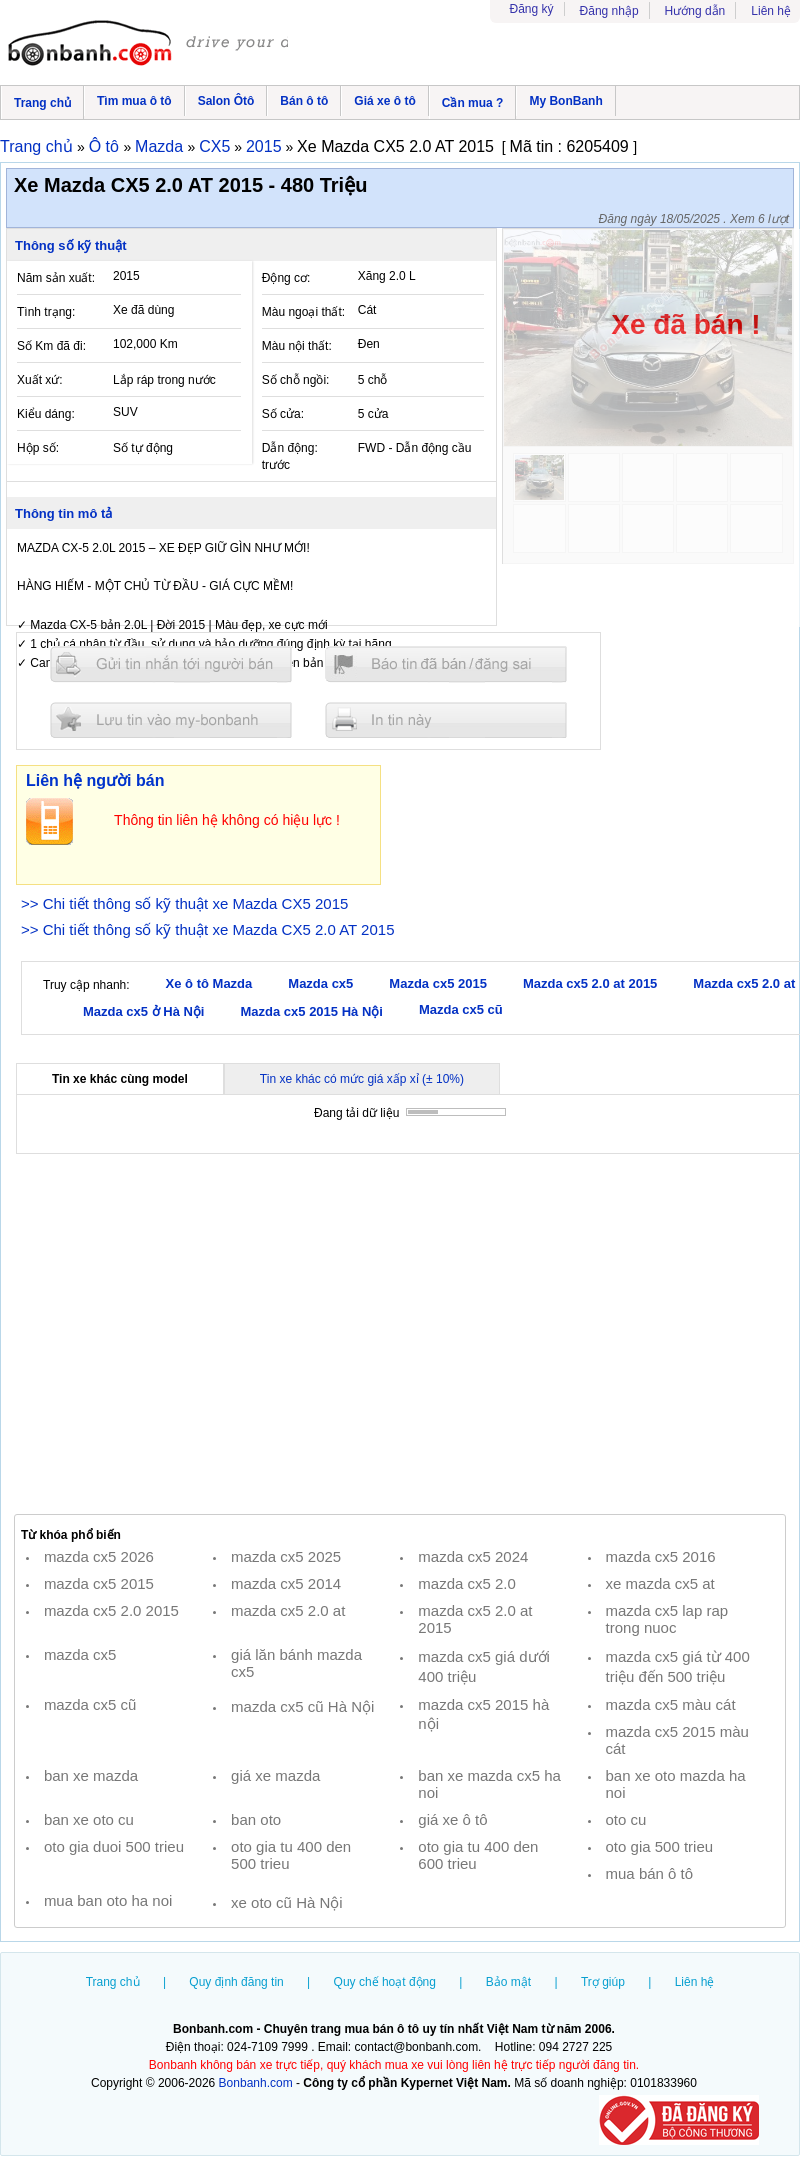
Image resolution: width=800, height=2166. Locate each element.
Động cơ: (286, 278)
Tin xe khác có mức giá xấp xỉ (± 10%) (362, 1079)
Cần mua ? (473, 103)
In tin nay (446, 719)
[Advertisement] (400, 1335)
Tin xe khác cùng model (120, 1079)
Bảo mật (508, 1982)
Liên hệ (771, 11)
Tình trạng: (46, 312)
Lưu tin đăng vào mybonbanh (171, 719)
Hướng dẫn (695, 11)
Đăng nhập (609, 11)
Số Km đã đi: (51, 346)
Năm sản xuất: (56, 278)
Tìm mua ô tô (134, 101)
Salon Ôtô (226, 101)
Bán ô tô (304, 101)
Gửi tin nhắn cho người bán (171, 664)
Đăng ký (532, 9)
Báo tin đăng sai (446, 664)
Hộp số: (38, 448)
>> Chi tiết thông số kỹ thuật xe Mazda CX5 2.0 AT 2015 (207, 929)
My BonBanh (565, 101)
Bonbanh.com (256, 2083)
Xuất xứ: (40, 380)
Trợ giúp (603, 1982)
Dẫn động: (290, 448)
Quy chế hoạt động (385, 1982)
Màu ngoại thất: (303, 312)
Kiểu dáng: (46, 414)
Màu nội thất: (297, 346)
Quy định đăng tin (236, 1982)
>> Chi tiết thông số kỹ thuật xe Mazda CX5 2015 (184, 903)
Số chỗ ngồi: (296, 380)
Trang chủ (42, 103)
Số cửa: (283, 414)
